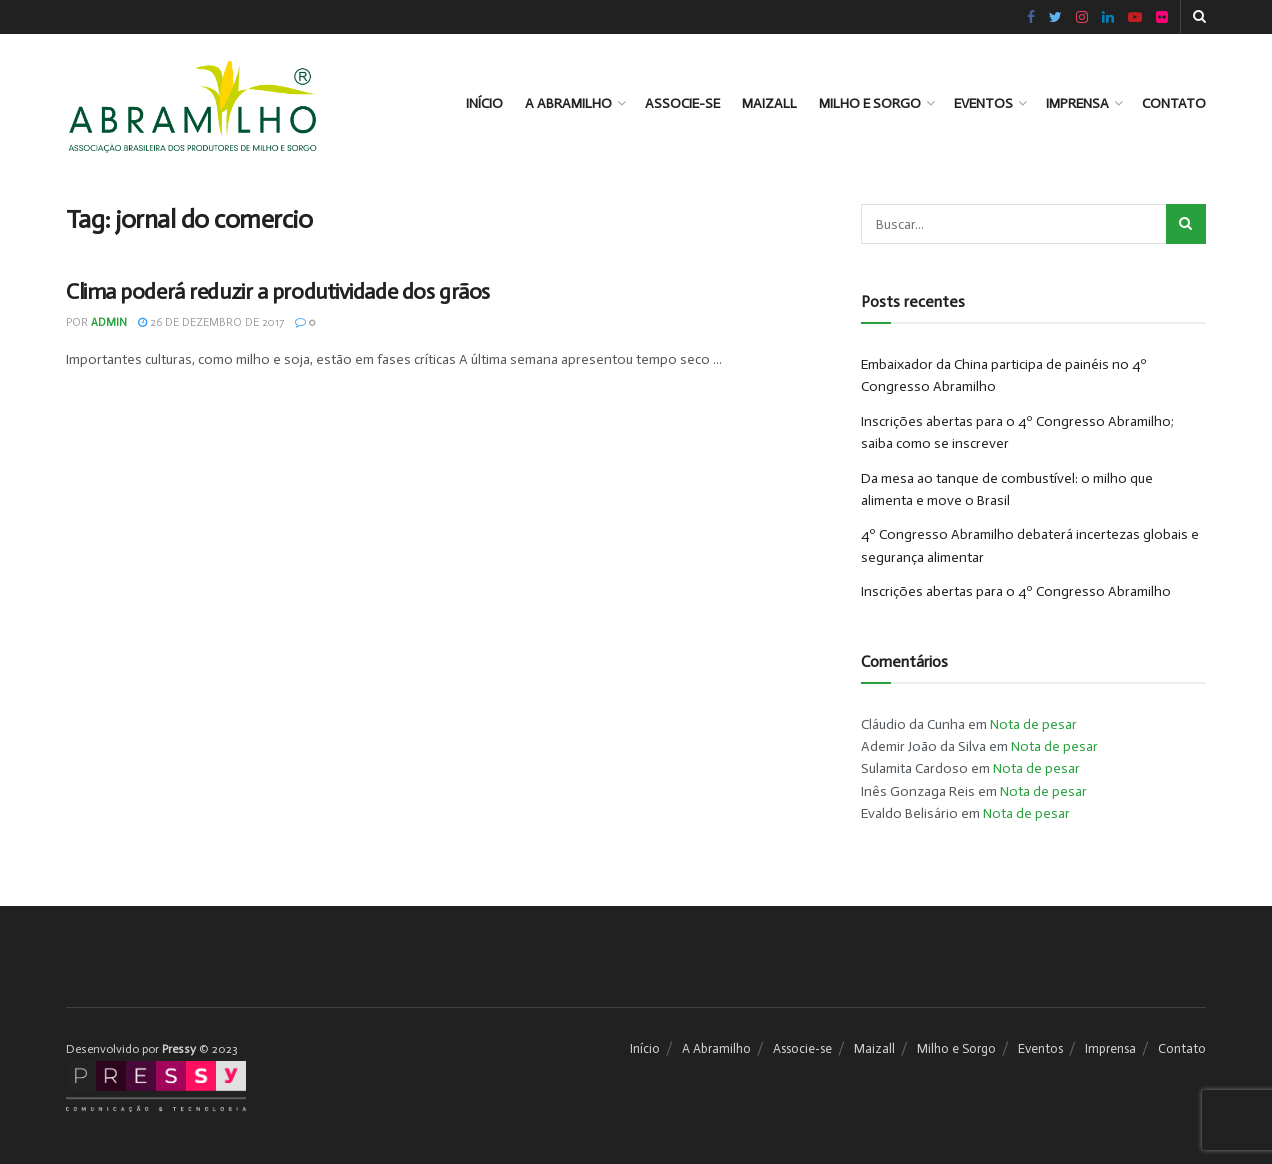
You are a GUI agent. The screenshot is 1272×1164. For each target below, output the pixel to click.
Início (484, 103)
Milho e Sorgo (870, 103)
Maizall (769, 103)
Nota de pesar (1033, 724)
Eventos (983, 103)
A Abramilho (568, 103)
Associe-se (682, 103)
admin (109, 322)
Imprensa (1077, 103)
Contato (1174, 103)
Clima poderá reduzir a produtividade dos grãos (278, 291)
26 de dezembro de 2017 (211, 322)
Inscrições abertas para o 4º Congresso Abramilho (1016, 591)
